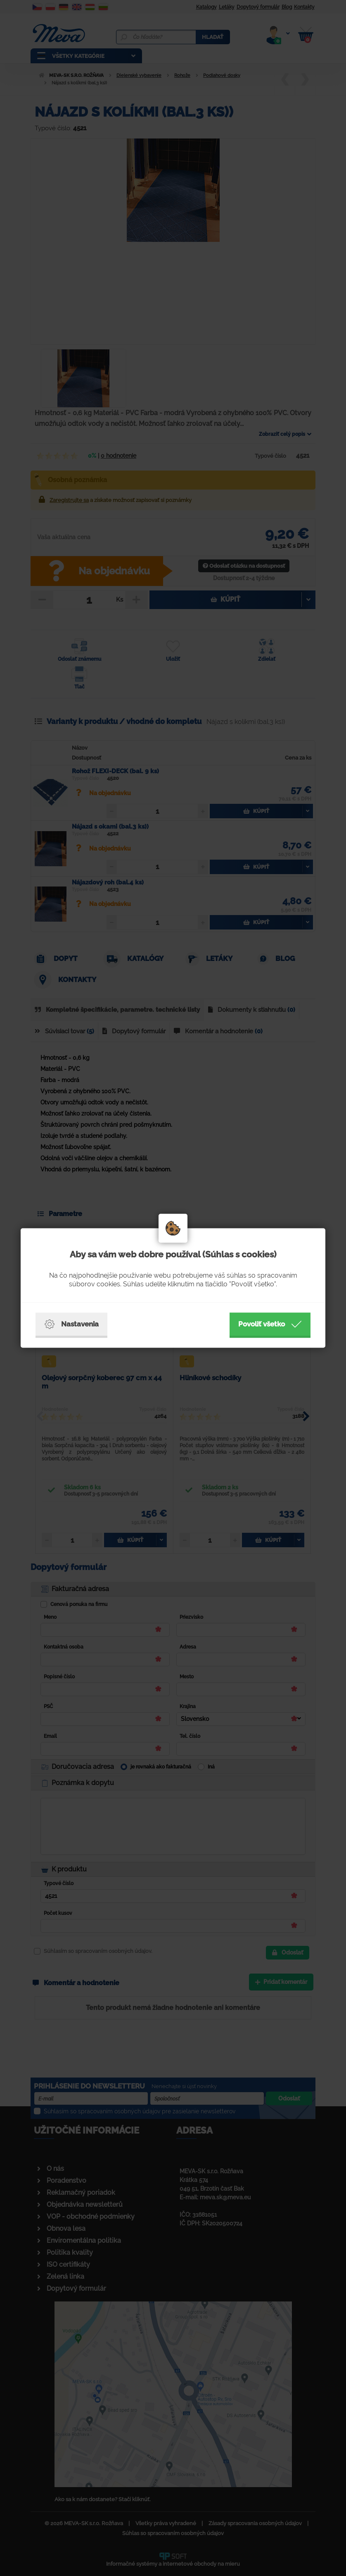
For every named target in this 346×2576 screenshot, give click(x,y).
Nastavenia (71, 1324)
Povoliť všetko (270, 1324)
